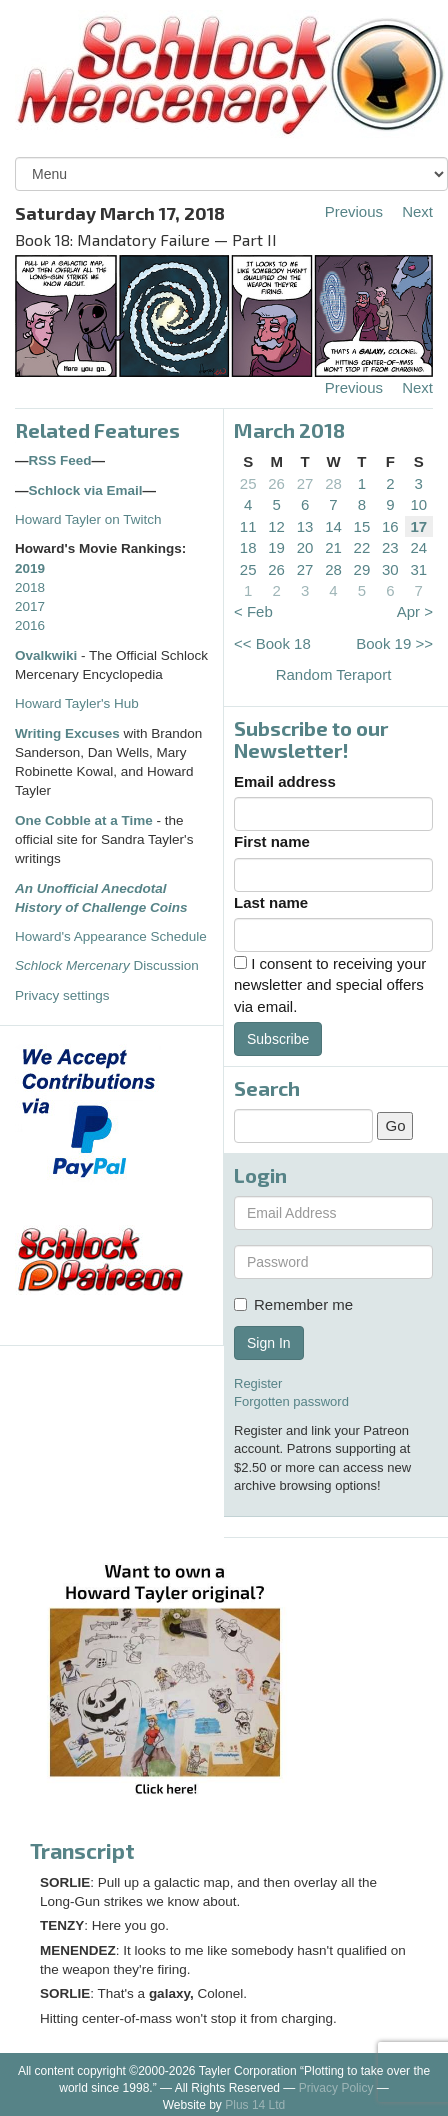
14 (333, 526)
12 (276, 526)
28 (333, 483)
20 (305, 547)
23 (390, 547)
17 (418, 526)
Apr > (415, 611)
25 (248, 483)
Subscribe (278, 1039)
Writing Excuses (67, 733)
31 (418, 569)
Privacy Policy (336, 2088)
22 (362, 547)
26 (276, 483)
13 (305, 526)
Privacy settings (62, 995)
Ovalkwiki (48, 655)
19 (276, 547)
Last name (271, 902)
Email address (285, 781)
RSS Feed (60, 460)
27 (305, 483)
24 (418, 547)
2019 (30, 568)
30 (390, 569)
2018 (30, 587)
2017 (30, 606)
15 (362, 526)
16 (390, 526)
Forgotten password (291, 1401)
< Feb (253, 611)
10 (418, 504)
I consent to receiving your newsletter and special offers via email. (330, 985)
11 (248, 526)
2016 (30, 625)
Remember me (293, 1304)
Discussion (107, 965)
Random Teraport (334, 674)
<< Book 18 (272, 643)
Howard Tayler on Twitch (88, 519)
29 (362, 569)
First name (272, 841)
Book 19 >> (394, 643)
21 (333, 547)
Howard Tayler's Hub (77, 703)
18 (248, 547)
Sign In (269, 1343)
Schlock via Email (86, 490)
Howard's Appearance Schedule (111, 936)
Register (258, 1383)
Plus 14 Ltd (255, 2105)
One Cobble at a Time (84, 820)
